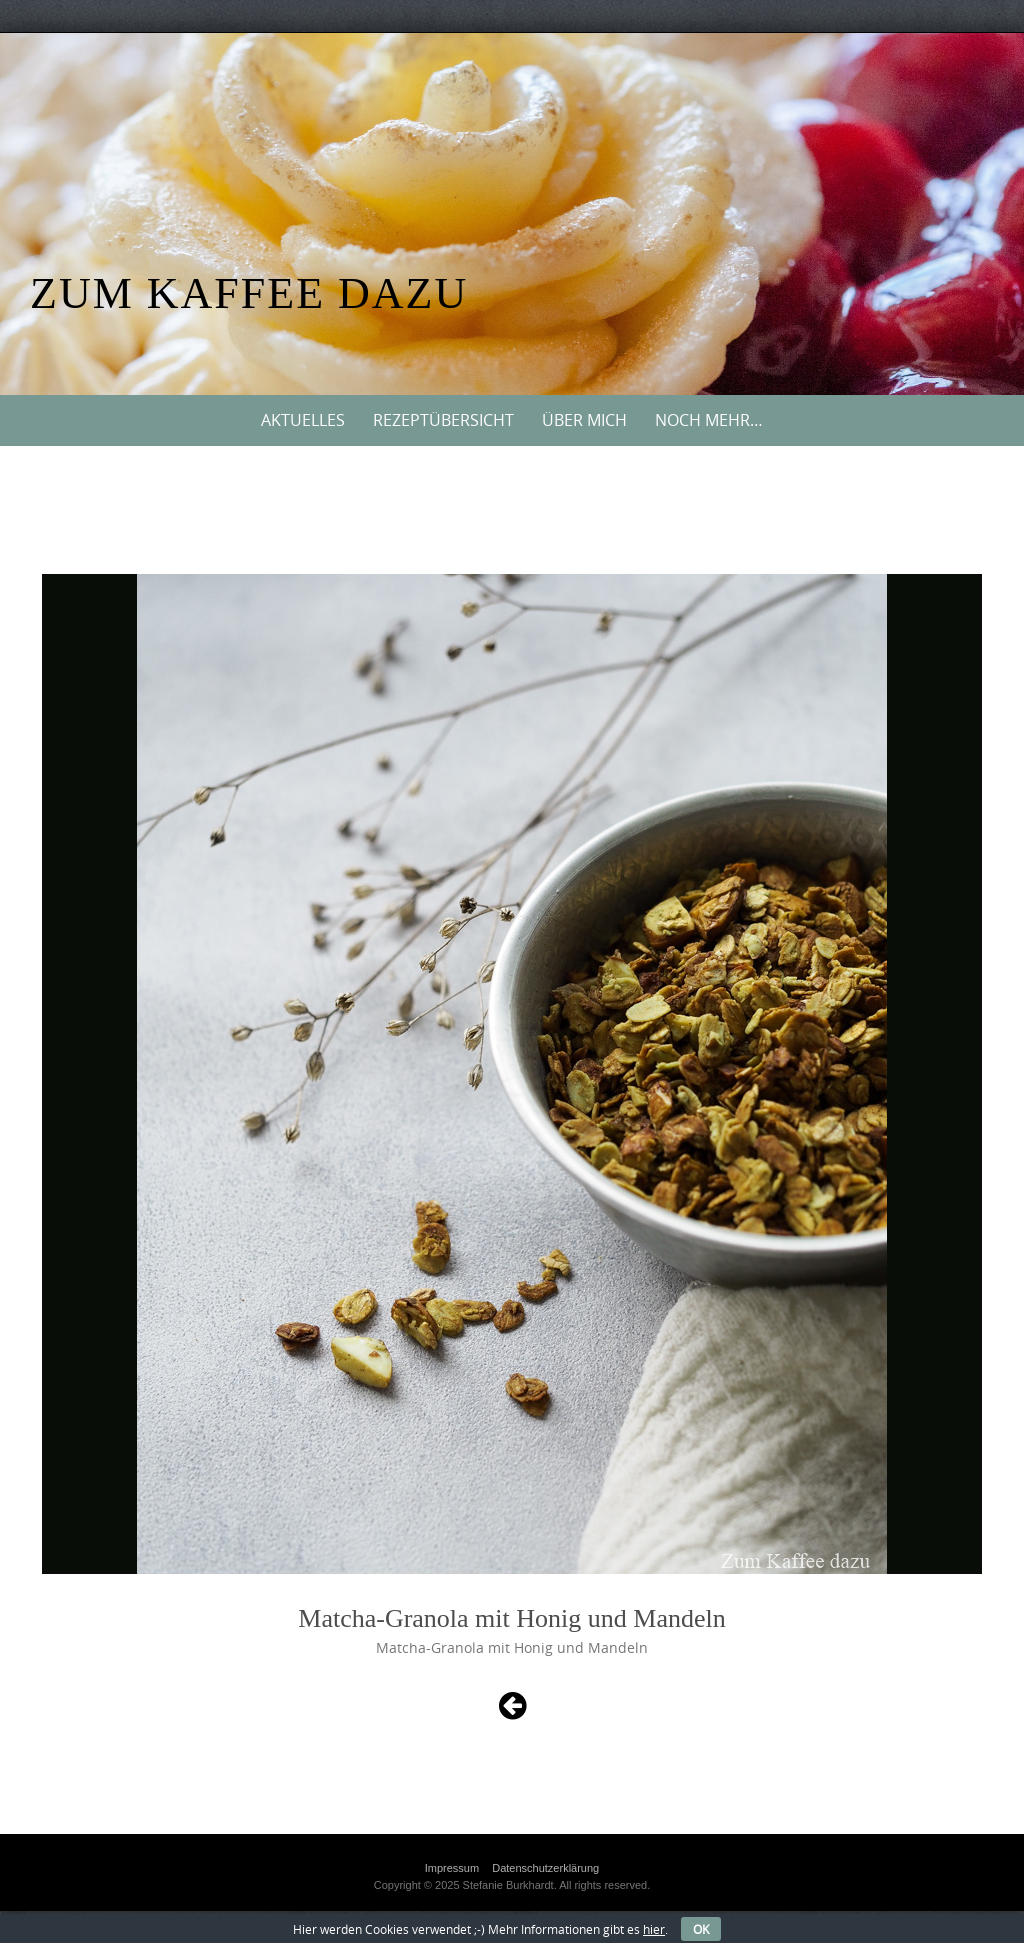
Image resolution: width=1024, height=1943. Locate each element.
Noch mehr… (709, 420)
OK (701, 1929)
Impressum (452, 1868)
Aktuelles (303, 420)
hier (654, 1929)
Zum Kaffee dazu (249, 293)
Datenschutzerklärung (545, 1868)
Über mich (584, 420)
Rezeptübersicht (443, 420)
